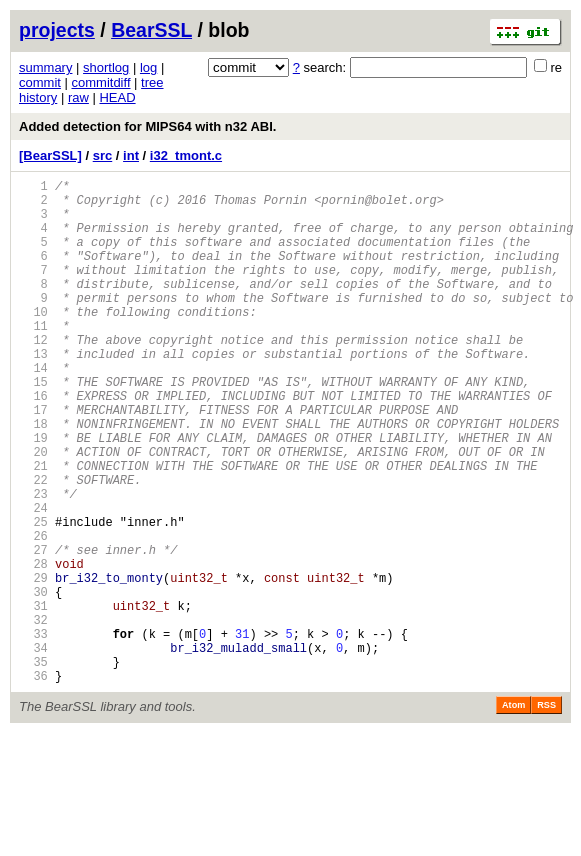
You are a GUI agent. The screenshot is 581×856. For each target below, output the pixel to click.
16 (33, 443)
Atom (513, 813)
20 (33, 511)
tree (152, 82)
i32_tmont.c (186, 155)
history (38, 97)
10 (33, 341)
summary (45, 67)
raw (78, 97)
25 (33, 596)
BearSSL (151, 30)
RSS (546, 813)
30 (33, 681)
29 (33, 664)
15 (33, 426)
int (131, 155)
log (148, 67)
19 (33, 494)
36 (33, 783)
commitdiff (101, 82)
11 (33, 358)
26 (33, 613)
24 (33, 579)
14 (33, 409)
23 (33, 562)
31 (33, 698)
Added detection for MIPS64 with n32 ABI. (147, 126)
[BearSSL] (50, 155)
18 (33, 477)
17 (33, 460)
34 (33, 749)
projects (57, 30)
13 (33, 392)
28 (33, 647)
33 (33, 732)
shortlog (106, 67)
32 (33, 715)
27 (33, 630)
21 (33, 528)
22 (33, 545)
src (103, 155)
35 (33, 766)
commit (40, 82)
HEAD (117, 97)
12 (33, 375)
